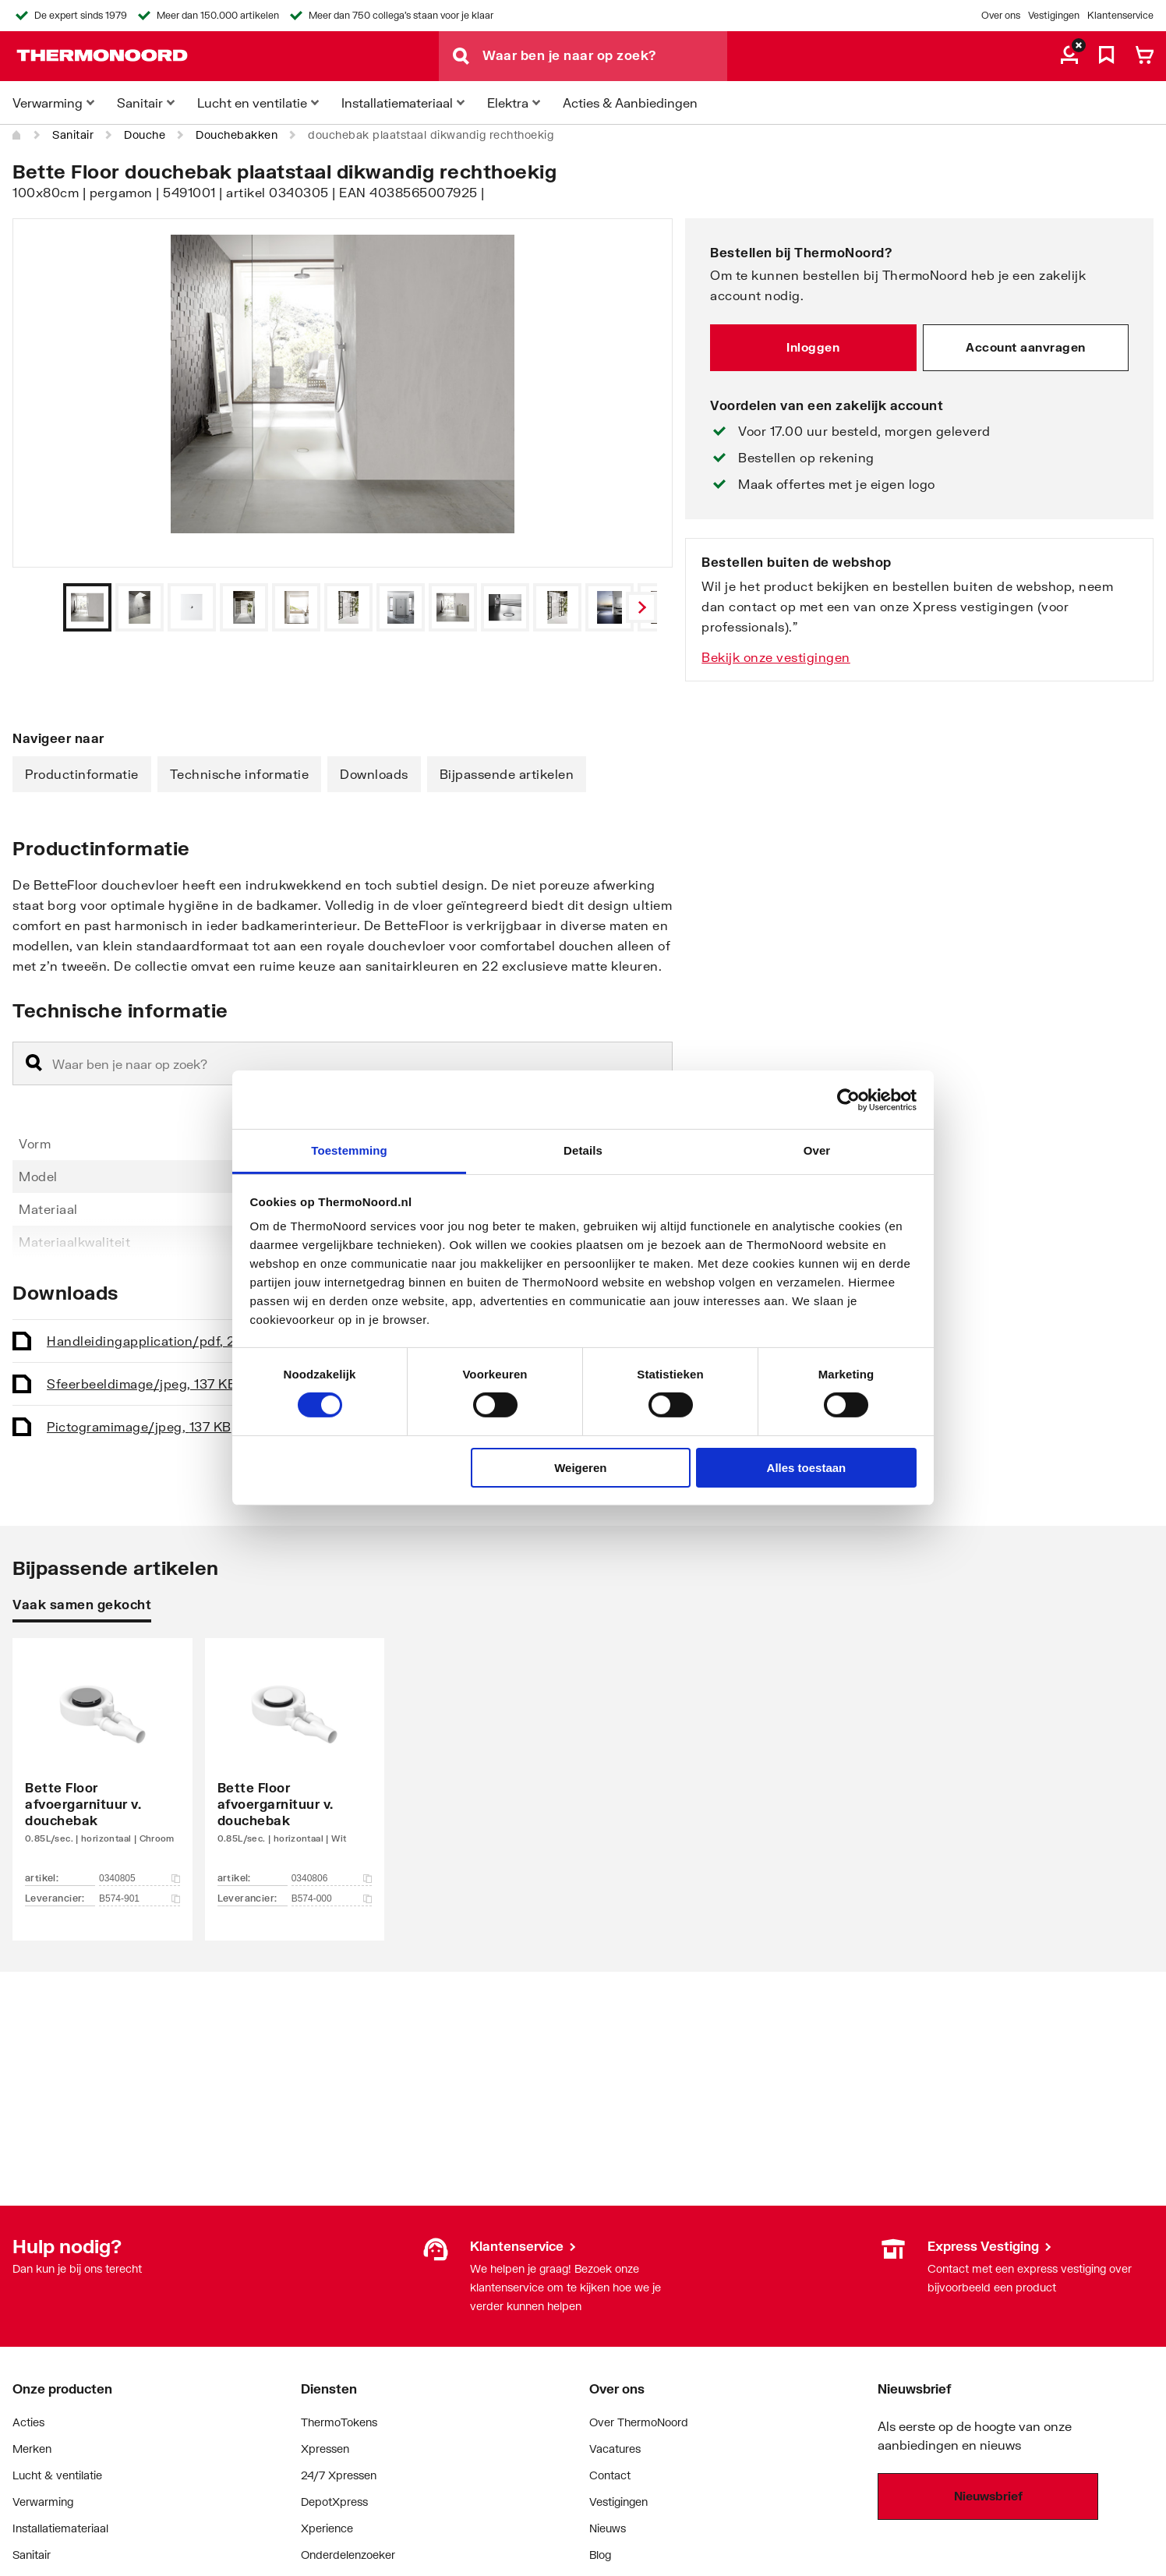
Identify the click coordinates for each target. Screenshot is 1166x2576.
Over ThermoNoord (638, 2422)
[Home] (17, 135)
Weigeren (580, 1467)
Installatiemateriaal (60, 2528)
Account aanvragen (1026, 347)
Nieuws (607, 2528)
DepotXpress (334, 2501)
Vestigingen (1053, 15)
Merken (31, 2448)
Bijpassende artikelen (507, 773)
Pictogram (139, 1426)
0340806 (332, 1878)
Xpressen (325, 2448)
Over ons (1000, 15)
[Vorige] (641, 607)
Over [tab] (817, 1150)
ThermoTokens (339, 2422)
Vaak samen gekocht (81, 1604)
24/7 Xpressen (338, 2475)
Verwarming (42, 2501)
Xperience (327, 2528)
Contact (610, 2475)
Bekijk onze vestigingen (775, 656)
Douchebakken (236, 134)
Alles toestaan (806, 1467)
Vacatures (615, 2448)
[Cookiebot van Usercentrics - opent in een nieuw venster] (848, 1099)
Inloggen (812, 347)
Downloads (374, 773)
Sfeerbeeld (141, 1383)
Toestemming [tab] (349, 1150)
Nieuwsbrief (988, 2496)
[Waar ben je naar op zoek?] (604, 56)
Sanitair (73, 134)
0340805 (139, 1878)
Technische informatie (239, 773)
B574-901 (139, 1898)
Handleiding (159, 1340)
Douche (144, 134)
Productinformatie (82, 773)
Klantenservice (1120, 15)
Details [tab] (583, 1150)
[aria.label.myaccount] (1069, 56)
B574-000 (332, 1898)
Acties (28, 2422)
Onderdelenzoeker (348, 2554)
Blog (600, 2554)
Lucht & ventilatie (57, 2475)
